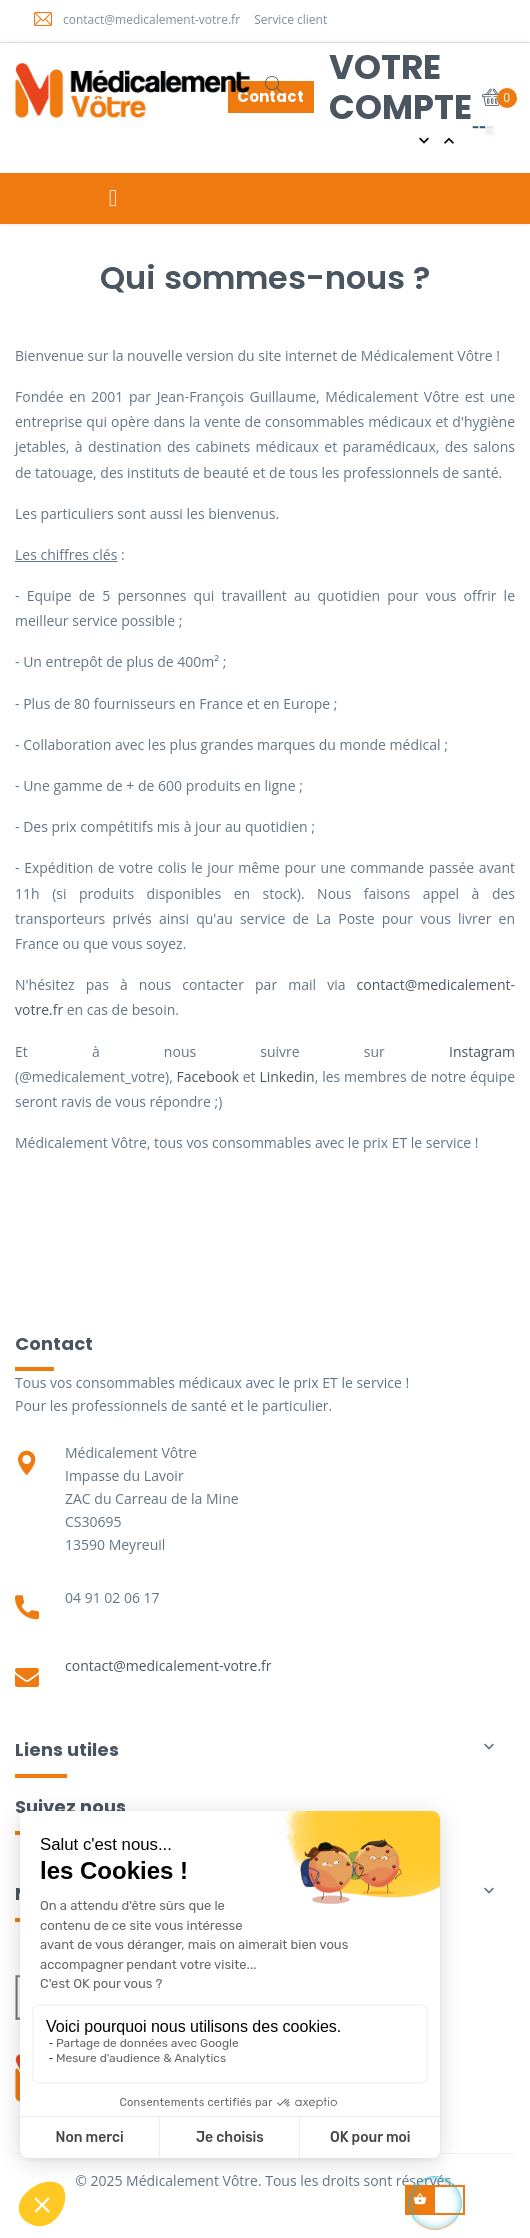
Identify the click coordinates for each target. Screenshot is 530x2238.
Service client (290, 19)
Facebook (208, 1076)
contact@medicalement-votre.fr (151, 19)
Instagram (482, 1051)
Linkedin (286, 1076)
